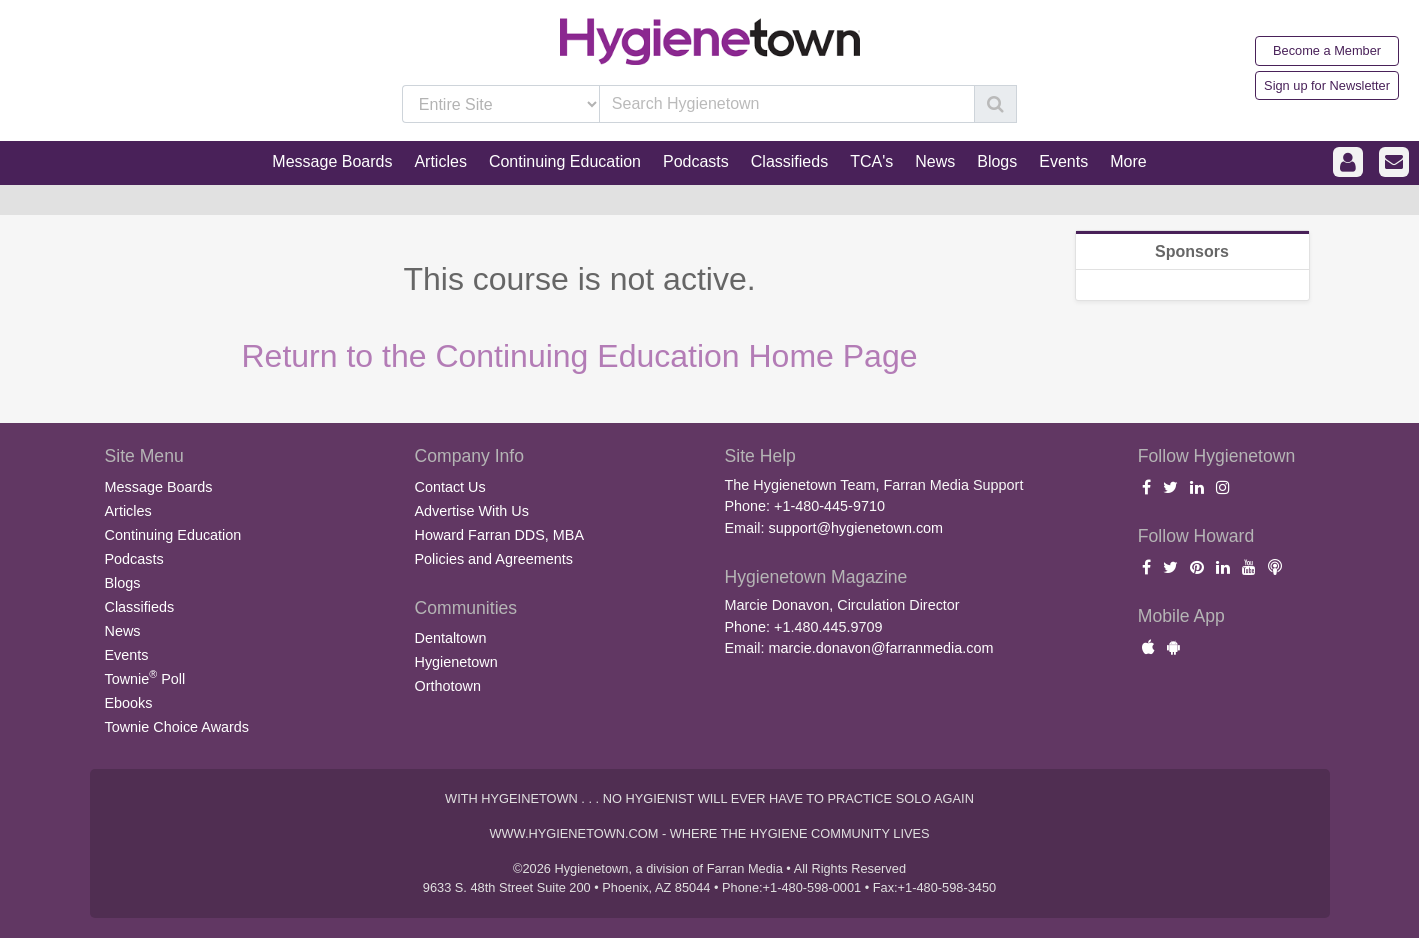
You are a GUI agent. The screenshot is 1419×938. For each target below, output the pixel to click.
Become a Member (1327, 50)
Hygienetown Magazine (816, 577)
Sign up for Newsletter (1327, 85)
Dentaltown (451, 638)
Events (127, 655)
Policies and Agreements (494, 559)
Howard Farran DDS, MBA (500, 535)
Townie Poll (145, 677)
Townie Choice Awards (177, 727)
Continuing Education (173, 535)
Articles (128, 511)
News (123, 631)
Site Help (760, 456)
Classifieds (140, 607)
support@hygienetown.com (855, 528)
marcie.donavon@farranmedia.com (880, 648)
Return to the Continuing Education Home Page (580, 356)
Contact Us (450, 487)
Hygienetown (456, 662)
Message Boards (159, 487)
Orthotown (448, 686)
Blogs (123, 583)
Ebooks (129, 703)
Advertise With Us (472, 511)
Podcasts (134, 559)
